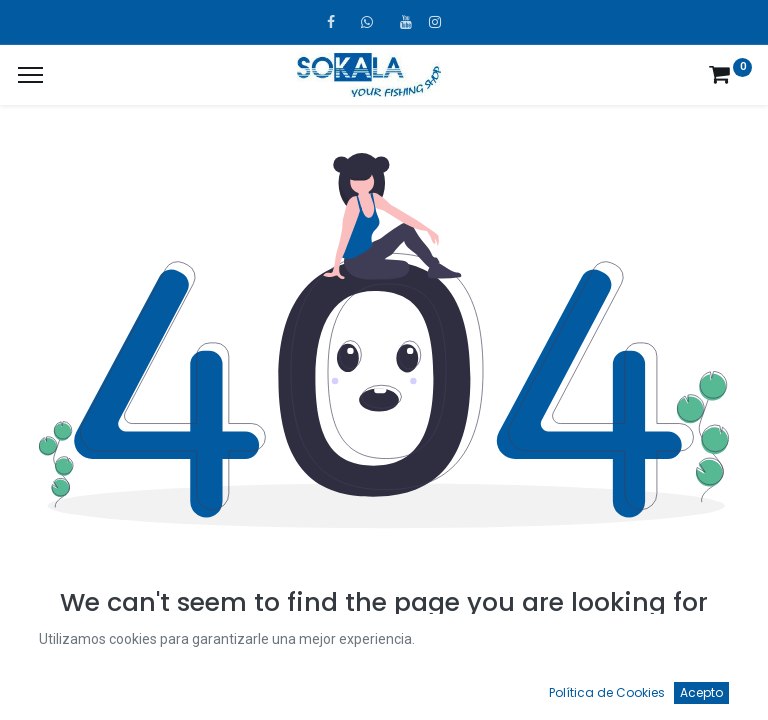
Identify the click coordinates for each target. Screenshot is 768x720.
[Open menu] (384, 691)
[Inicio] (66, 686)
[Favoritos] (543, 686)
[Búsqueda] (225, 686)
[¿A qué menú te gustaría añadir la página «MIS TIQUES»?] (30, 75)
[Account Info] (703, 686)
